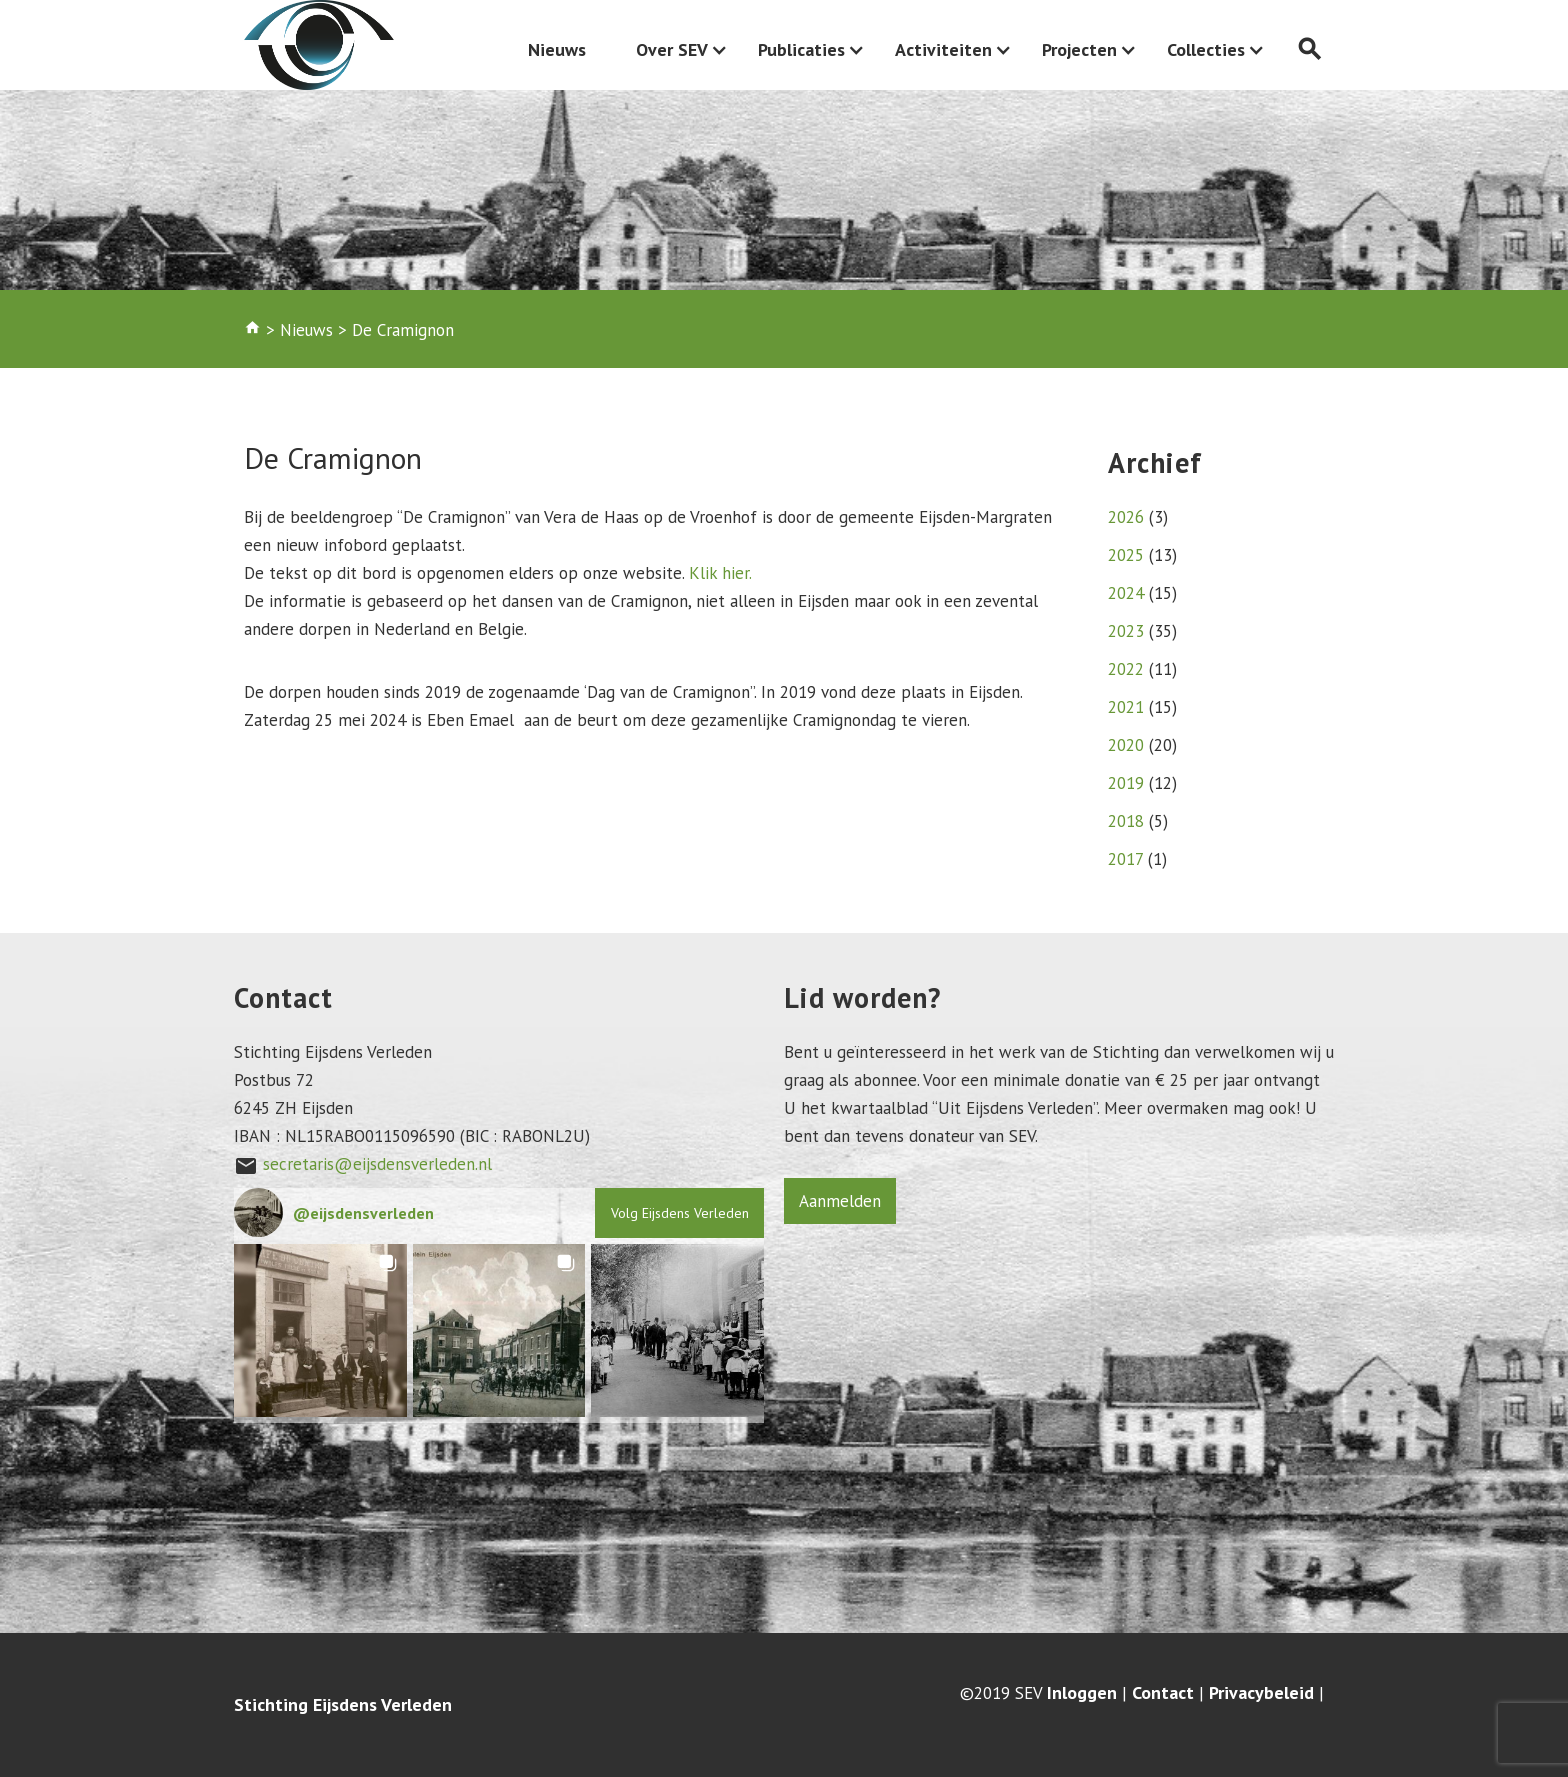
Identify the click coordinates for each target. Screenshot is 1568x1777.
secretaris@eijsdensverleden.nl (377, 1164)
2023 (1126, 631)
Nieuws (557, 49)
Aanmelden (840, 1201)
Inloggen (1082, 1693)
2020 (1126, 745)
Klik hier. (718, 573)
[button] (320, 1330)
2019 (1126, 783)
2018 (1126, 821)
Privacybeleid (1261, 1693)
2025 (1126, 555)
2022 (1126, 669)
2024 (1126, 593)
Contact (1163, 1693)
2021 (1126, 707)
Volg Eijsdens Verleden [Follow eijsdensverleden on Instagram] (680, 1213)
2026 (1126, 517)
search (1309, 49)
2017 (1125, 859)
